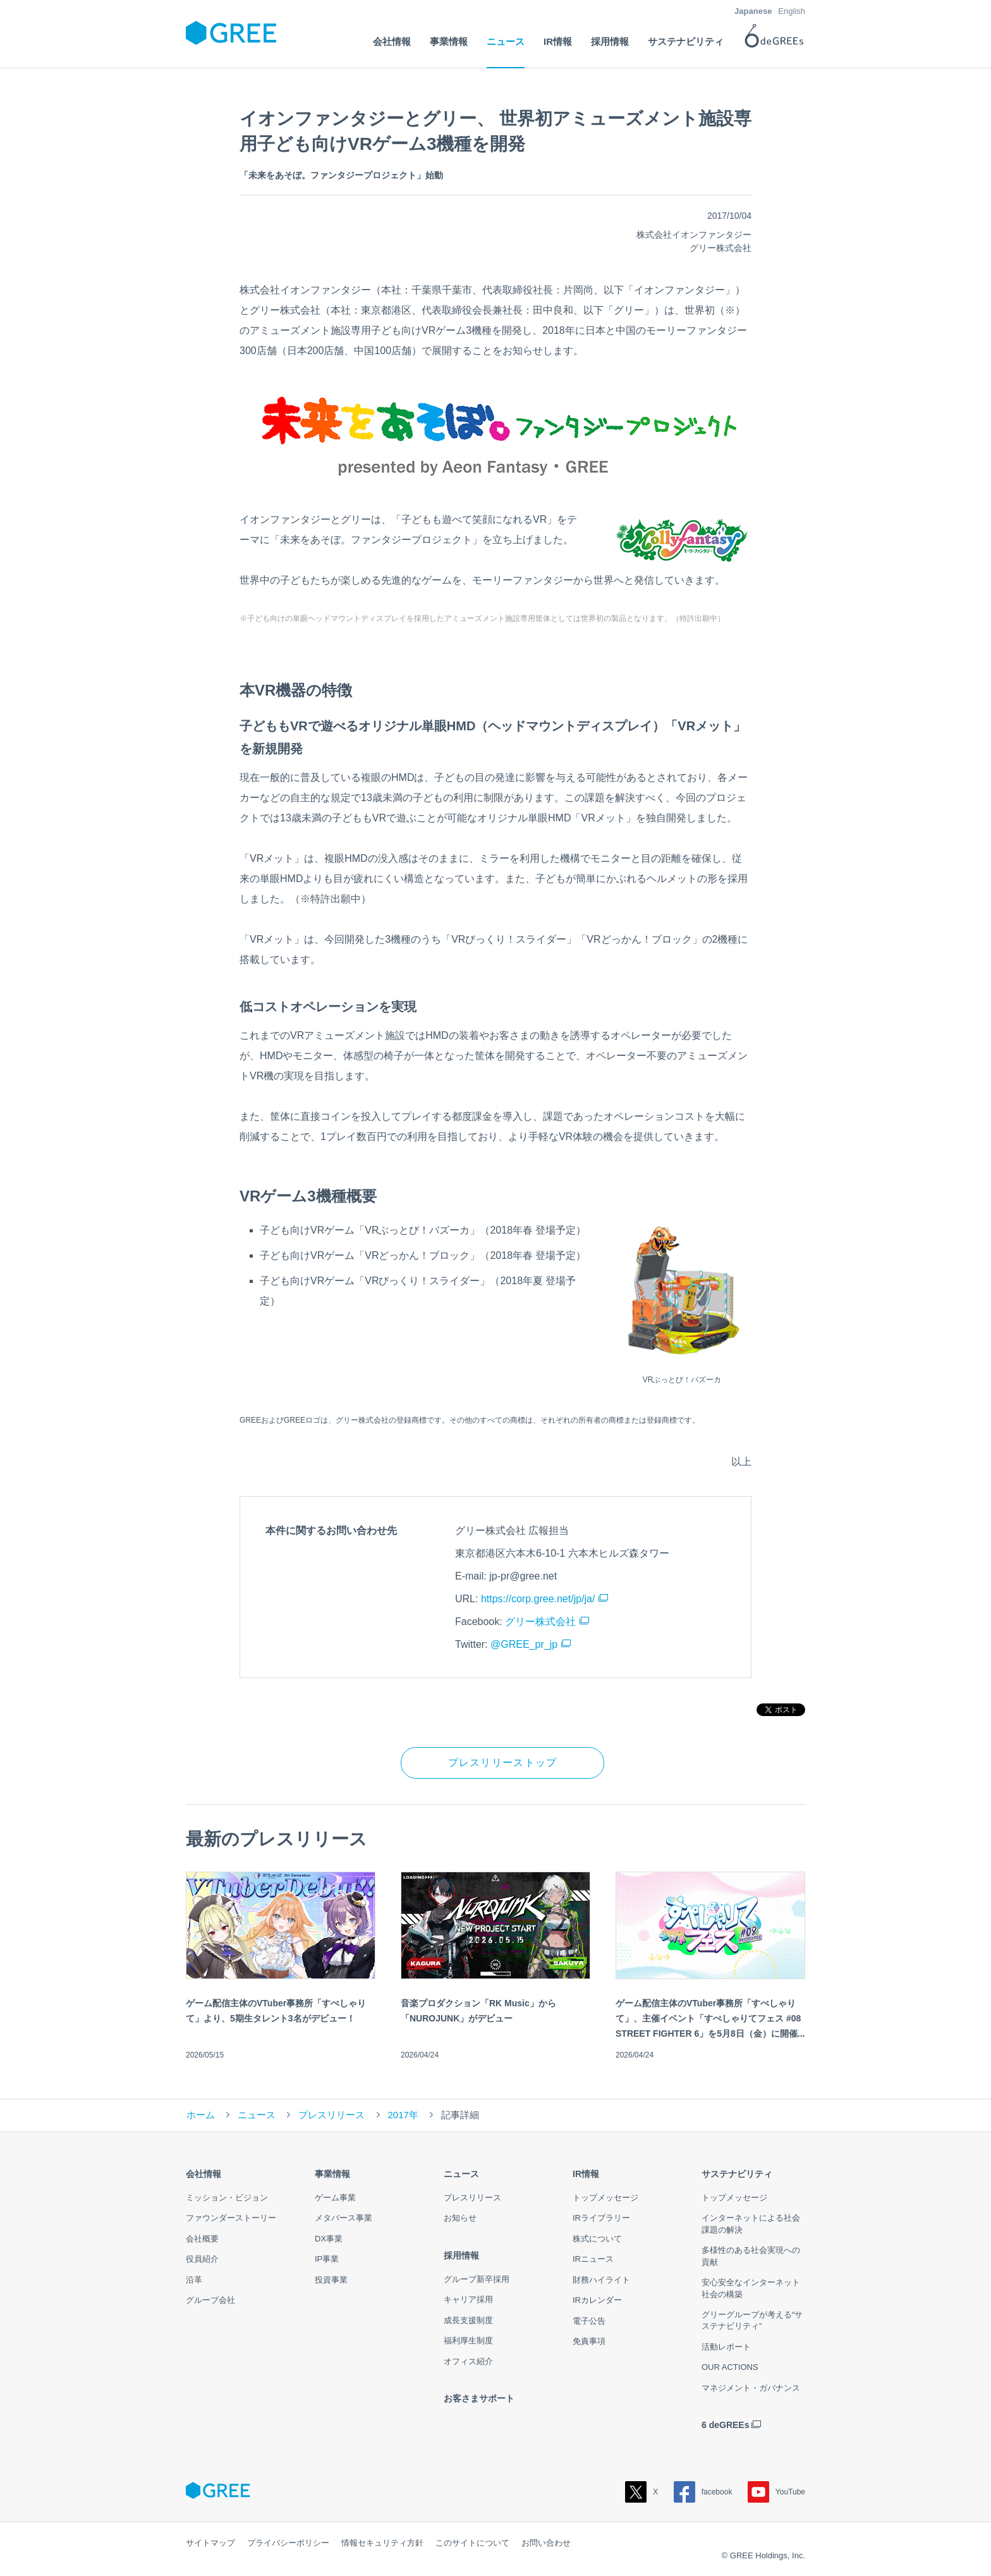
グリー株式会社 (540, 1621)
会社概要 (202, 2238)
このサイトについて (472, 2543)
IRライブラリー (601, 2218)
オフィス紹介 (468, 2361)
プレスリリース (331, 2114)
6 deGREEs (725, 2425)
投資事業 (331, 2280)
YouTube (776, 2491)
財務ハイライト (601, 2280)
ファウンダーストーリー (231, 2218)
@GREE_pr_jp (523, 1644)
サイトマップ (210, 2543)
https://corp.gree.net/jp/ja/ (538, 1598)
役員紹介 (202, 2259)
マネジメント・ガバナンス (751, 2388)
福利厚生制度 (468, 2340)
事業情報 (332, 2174)
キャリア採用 (468, 2299)
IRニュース (593, 2259)
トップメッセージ (605, 2197)
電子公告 (589, 2321)
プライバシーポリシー (288, 2543)
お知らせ (460, 2218)
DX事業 (329, 2238)
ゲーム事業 (335, 2197)
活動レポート (726, 2347)
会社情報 (203, 2174)
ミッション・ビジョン (227, 2197)
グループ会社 (210, 2300)
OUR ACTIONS (730, 2367)
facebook (703, 2491)
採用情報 (461, 2255)
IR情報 (586, 2174)
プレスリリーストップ (502, 1762)
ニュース (257, 2114)
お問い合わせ (546, 2543)
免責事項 (589, 2341)
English (791, 11)
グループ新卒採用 (476, 2279)
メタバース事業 (343, 2218)
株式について (597, 2238)
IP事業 (327, 2259)
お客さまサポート (479, 2398)
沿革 (194, 2280)
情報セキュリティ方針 (382, 2543)
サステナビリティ (737, 2174)
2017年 (403, 2114)
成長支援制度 (468, 2320)
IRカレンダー (597, 2300)
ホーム (200, 2114)
